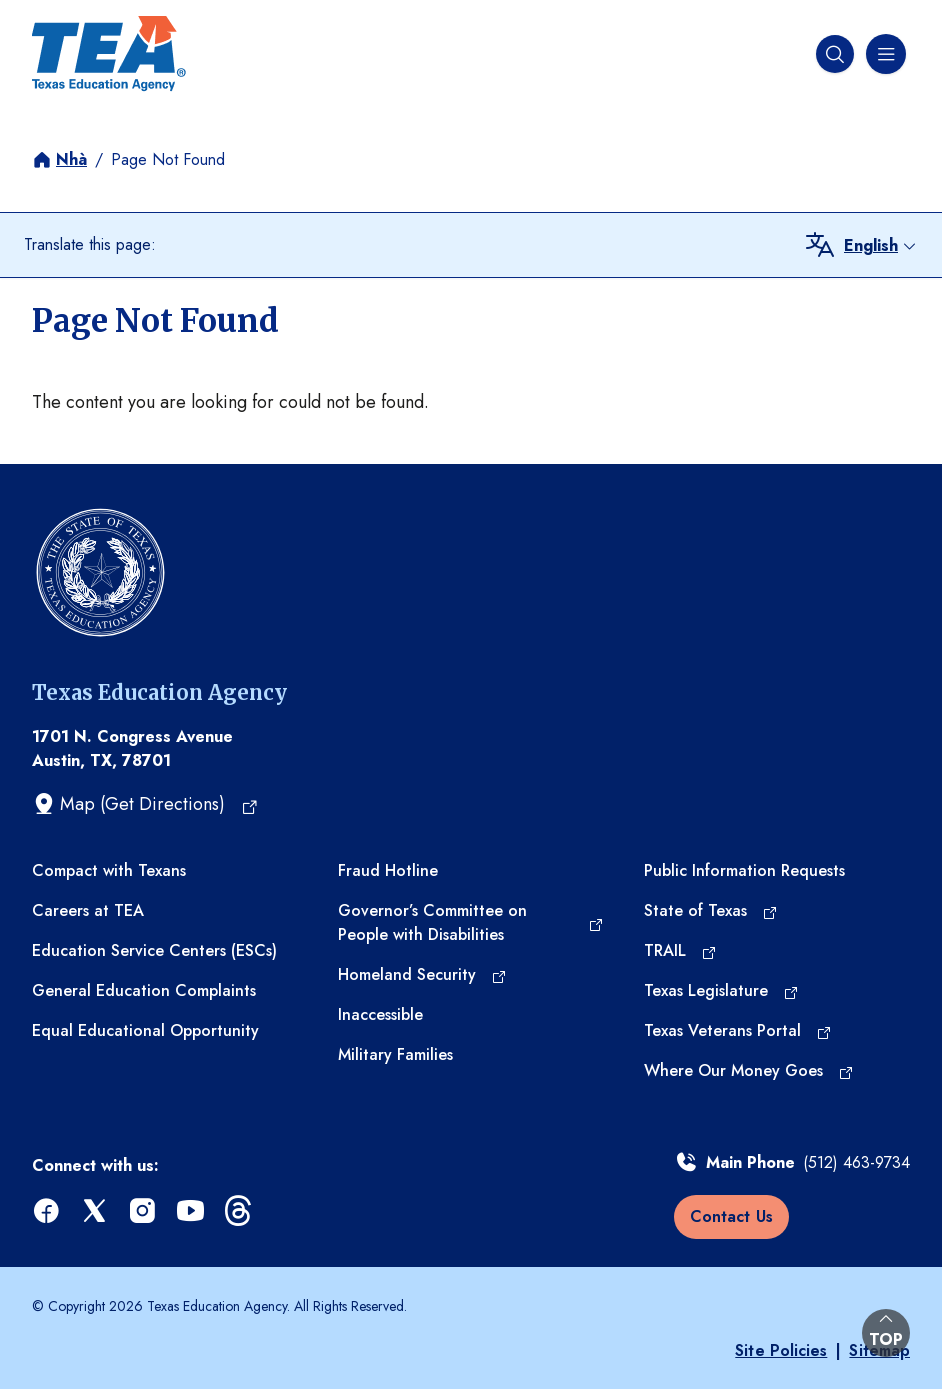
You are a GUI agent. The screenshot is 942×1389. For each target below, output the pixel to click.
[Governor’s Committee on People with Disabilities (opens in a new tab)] (471, 923)
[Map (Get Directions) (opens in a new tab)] (145, 804)
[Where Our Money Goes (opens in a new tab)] (749, 1071)
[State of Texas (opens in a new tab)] (711, 911)
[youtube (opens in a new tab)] (192, 1211)
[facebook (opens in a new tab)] (48, 1211)
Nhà (71, 159)
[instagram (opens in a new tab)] (144, 1211)
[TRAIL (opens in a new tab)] (680, 951)
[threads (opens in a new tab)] (240, 1211)
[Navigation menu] (884, 54)
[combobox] (881, 246)
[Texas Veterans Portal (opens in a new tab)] (738, 1031)
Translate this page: (90, 244)
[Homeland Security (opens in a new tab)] (422, 975)
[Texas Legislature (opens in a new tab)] (721, 991)
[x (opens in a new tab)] (96, 1211)
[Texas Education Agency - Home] (109, 54)
